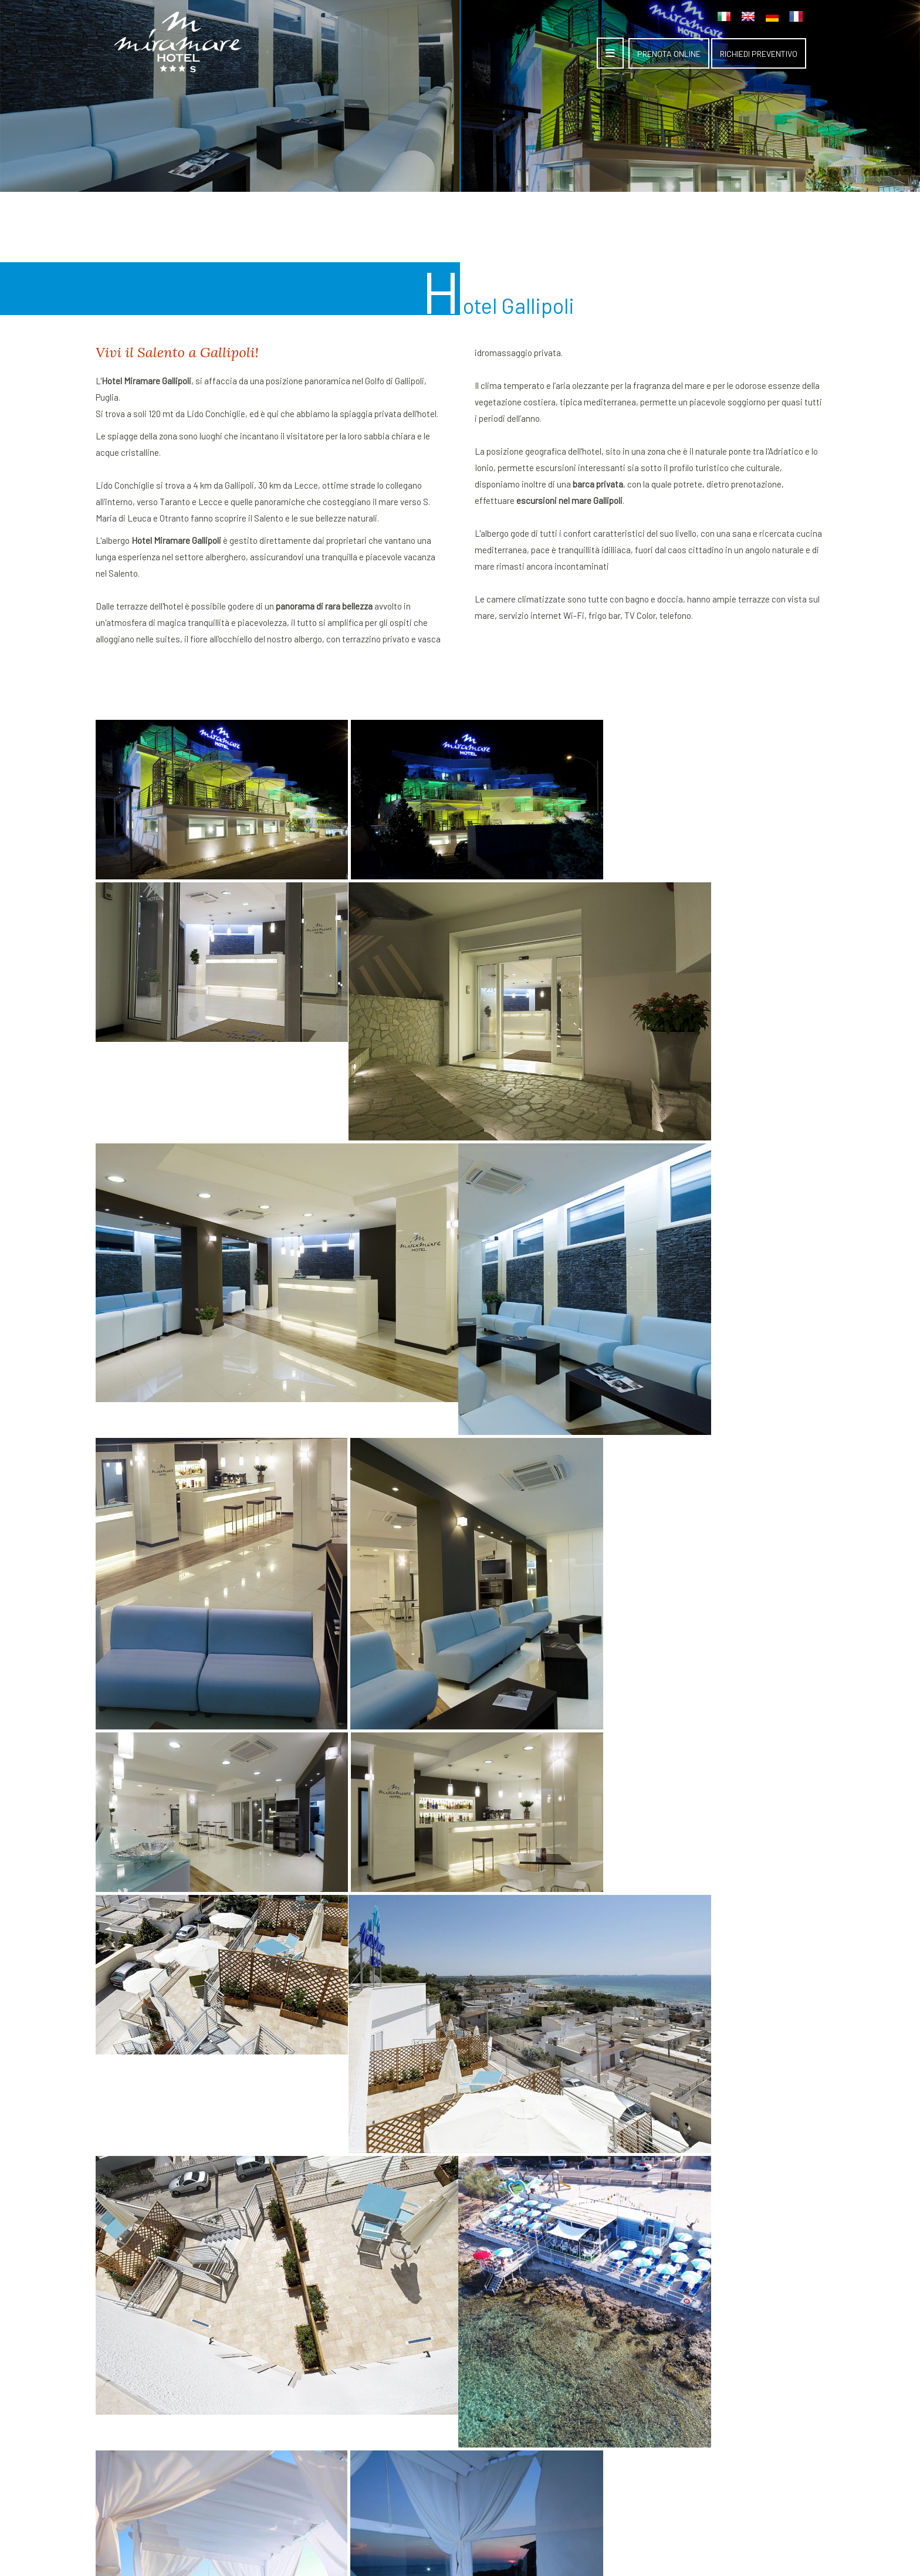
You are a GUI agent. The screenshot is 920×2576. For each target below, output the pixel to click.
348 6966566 (696, 2399)
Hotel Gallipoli (447, 2338)
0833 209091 (699, 2383)
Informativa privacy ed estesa (486, 2525)
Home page (443, 2322)
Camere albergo (563, 2338)
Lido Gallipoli (557, 2355)
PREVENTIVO (758, 54)
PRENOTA (669, 54)
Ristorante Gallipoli (569, 2371)
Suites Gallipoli (561, 2322)
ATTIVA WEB (472, 2545)
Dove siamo (444, 2355)
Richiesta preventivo (462, 2371)
